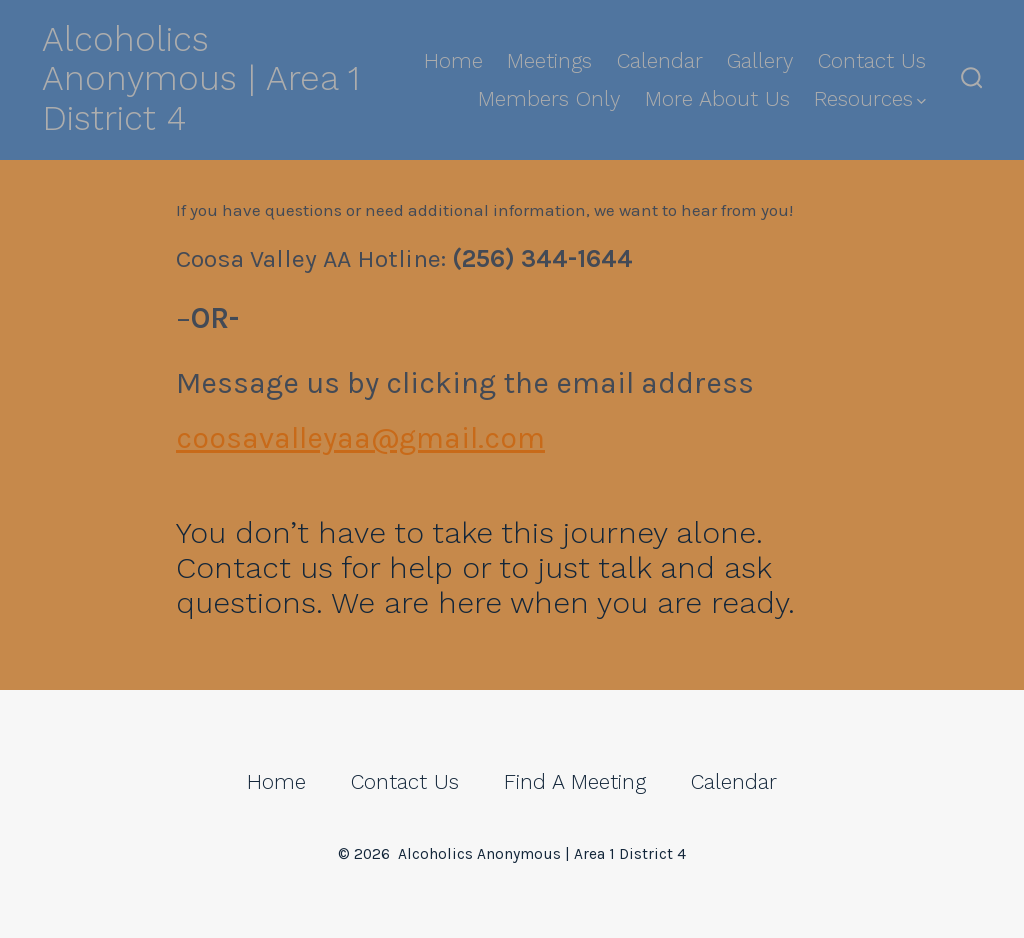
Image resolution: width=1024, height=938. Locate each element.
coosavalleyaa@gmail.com (360, 438)
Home (453, 61)
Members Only (549, 99)
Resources (870, 99)
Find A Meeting (575, 782)
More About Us (717, 99)
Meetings (549, 61)
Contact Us (872, 61)
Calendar (660, 61)
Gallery (760, 61)
